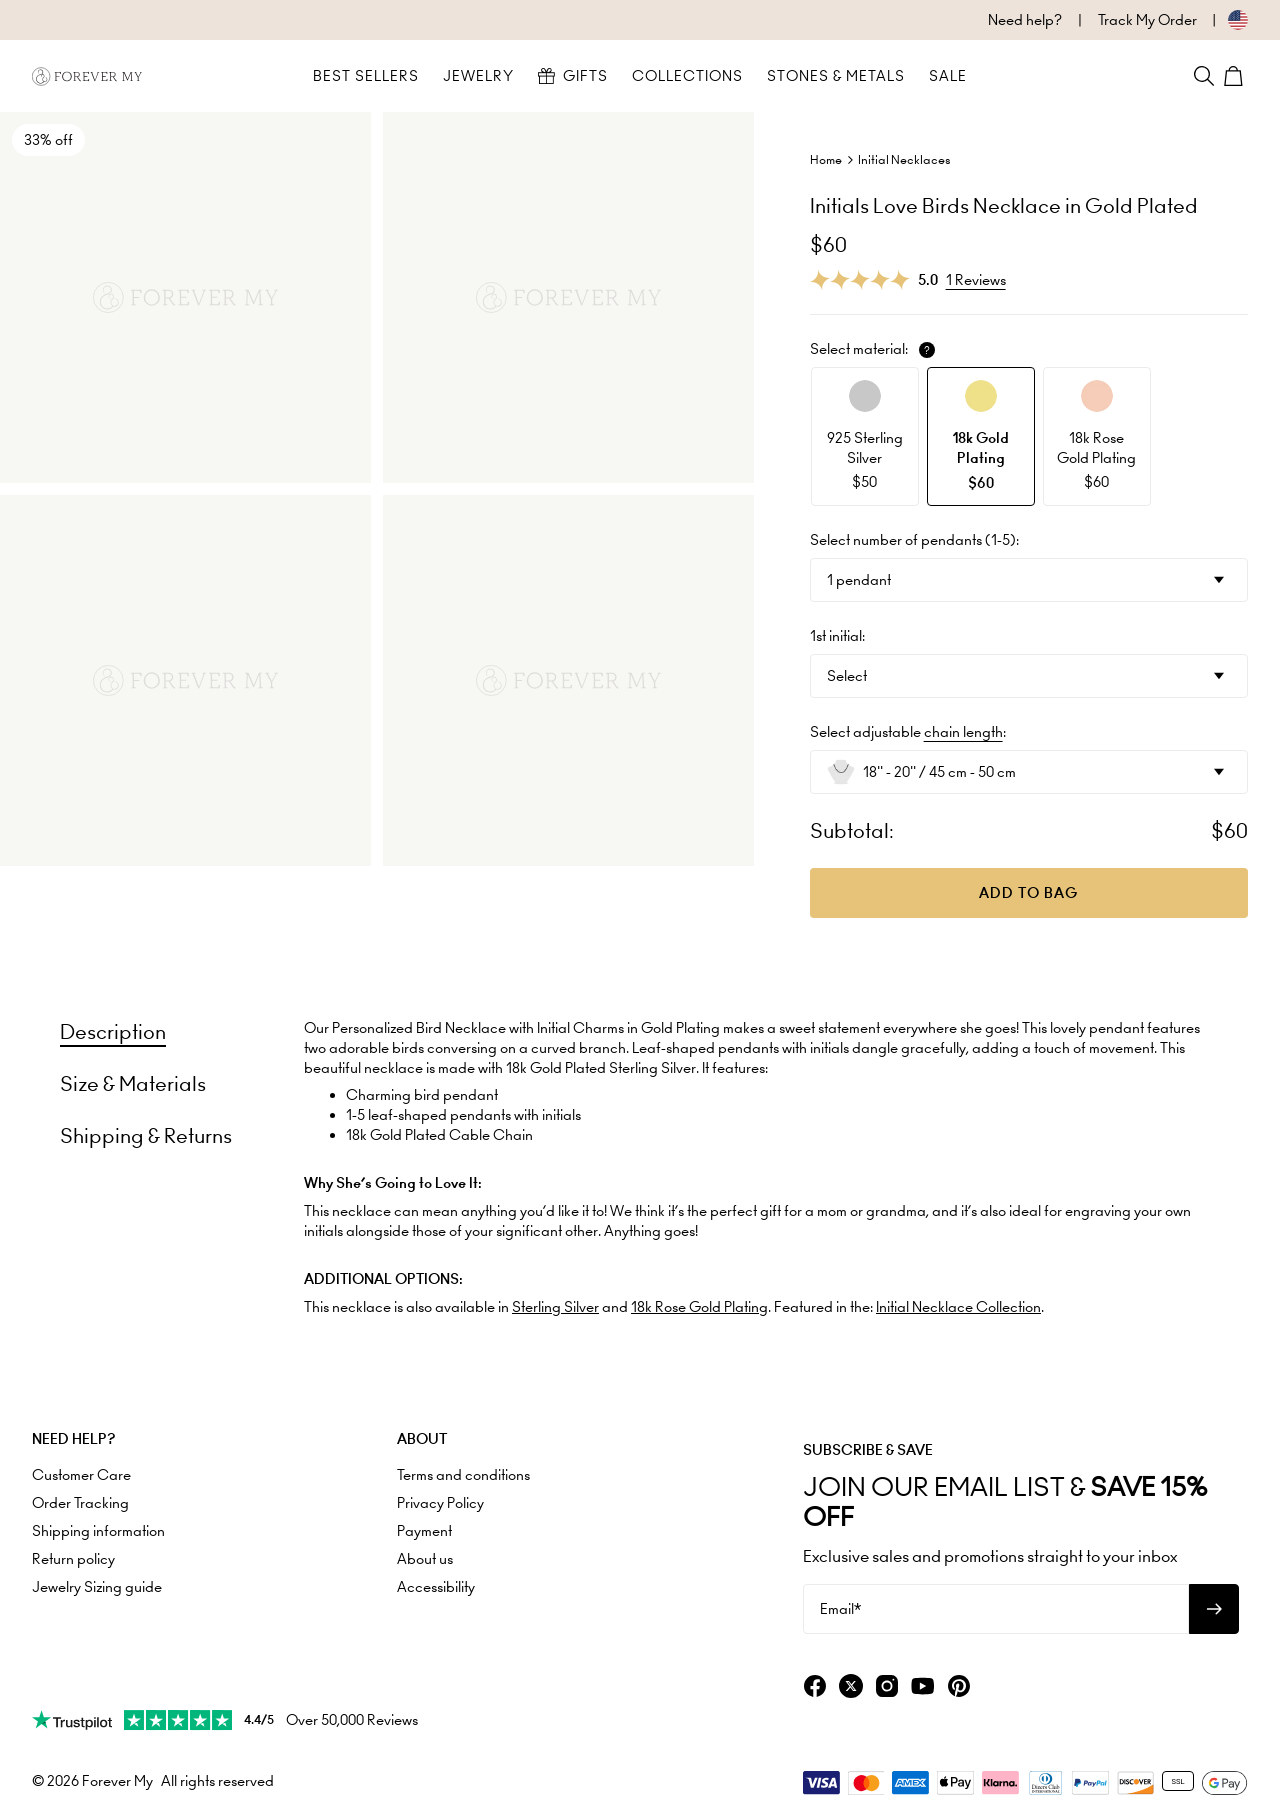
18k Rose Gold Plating (699, 1307)
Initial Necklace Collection (958, 1307)
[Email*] (996, 1609)
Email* (840, 1609)
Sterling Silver (555, 1307)
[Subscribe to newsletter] (1214, 1609)
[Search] (1204, 76)
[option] (865, 436)
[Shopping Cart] (1236, 76)
